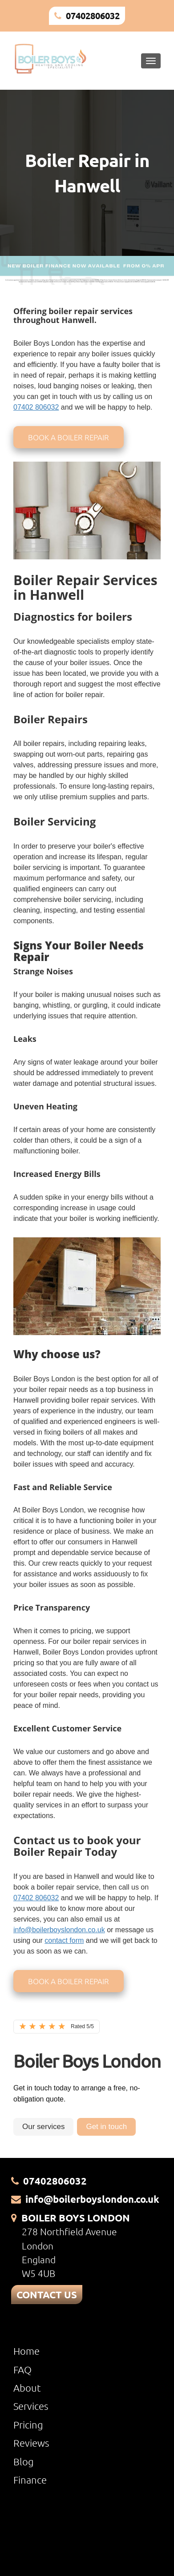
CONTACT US (46, 2295)
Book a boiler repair (68, 437)
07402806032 (93, 15)
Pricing (28, 2424)
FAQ (22, 2369)
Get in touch (106, 2126)
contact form (64, 1940)
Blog (23, 2461)
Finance (30, 2479)
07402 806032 (36, 407)
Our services (43, 2126)
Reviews (31, 2442)
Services (30, 2406)
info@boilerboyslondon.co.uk (59, 1930)
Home (26, 2351)
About (27, 2387)
